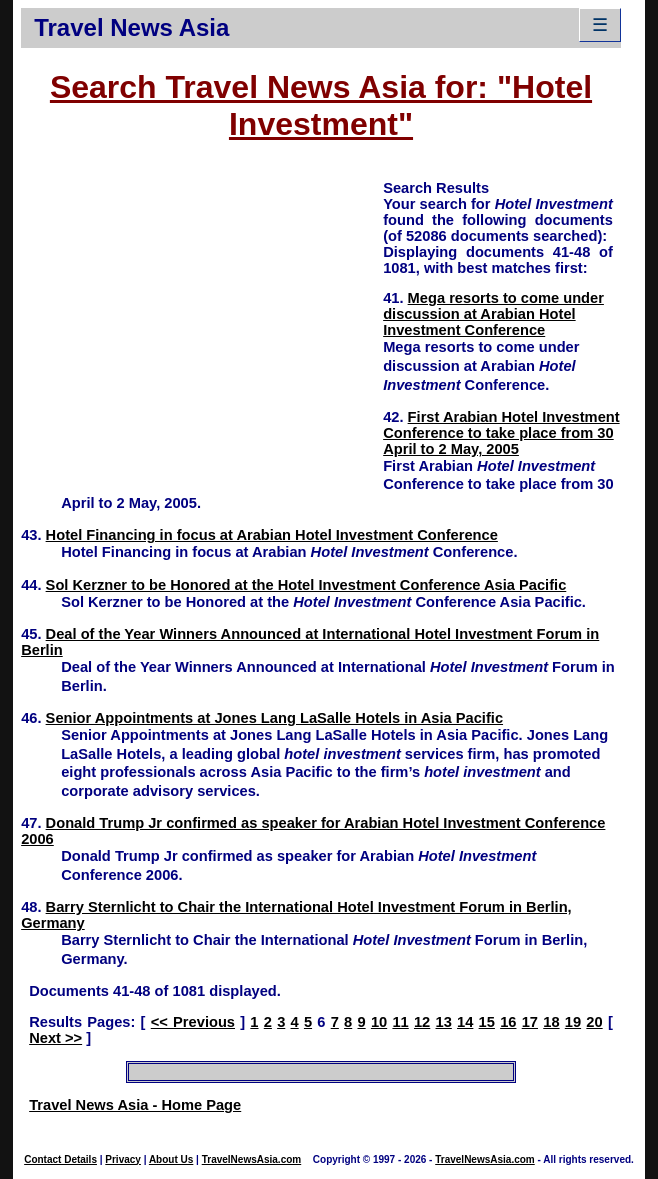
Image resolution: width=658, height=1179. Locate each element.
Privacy (123, 1159)
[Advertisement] (202, 318)
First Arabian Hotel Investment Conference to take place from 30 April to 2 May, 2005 (501, 433)
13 (444, 1022)
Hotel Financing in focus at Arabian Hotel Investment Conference (272, 535)
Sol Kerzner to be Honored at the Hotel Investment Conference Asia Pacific (306, 585)
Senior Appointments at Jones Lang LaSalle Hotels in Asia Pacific (274, 718)
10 (379, 1022)
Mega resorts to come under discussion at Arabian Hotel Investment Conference (493, 314)
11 (400, 1022)
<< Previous (193, 1022)
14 (465, 1022)
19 (573, 1022)
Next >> (55, 1038)
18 (551, 1022)
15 (487, 1022)
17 (530, 1022)
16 (508, 1022)
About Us (171, 1159)
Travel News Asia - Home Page (135, 1105)
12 (422, 1022)
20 (594, 1022)
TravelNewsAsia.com (252, 1159)
